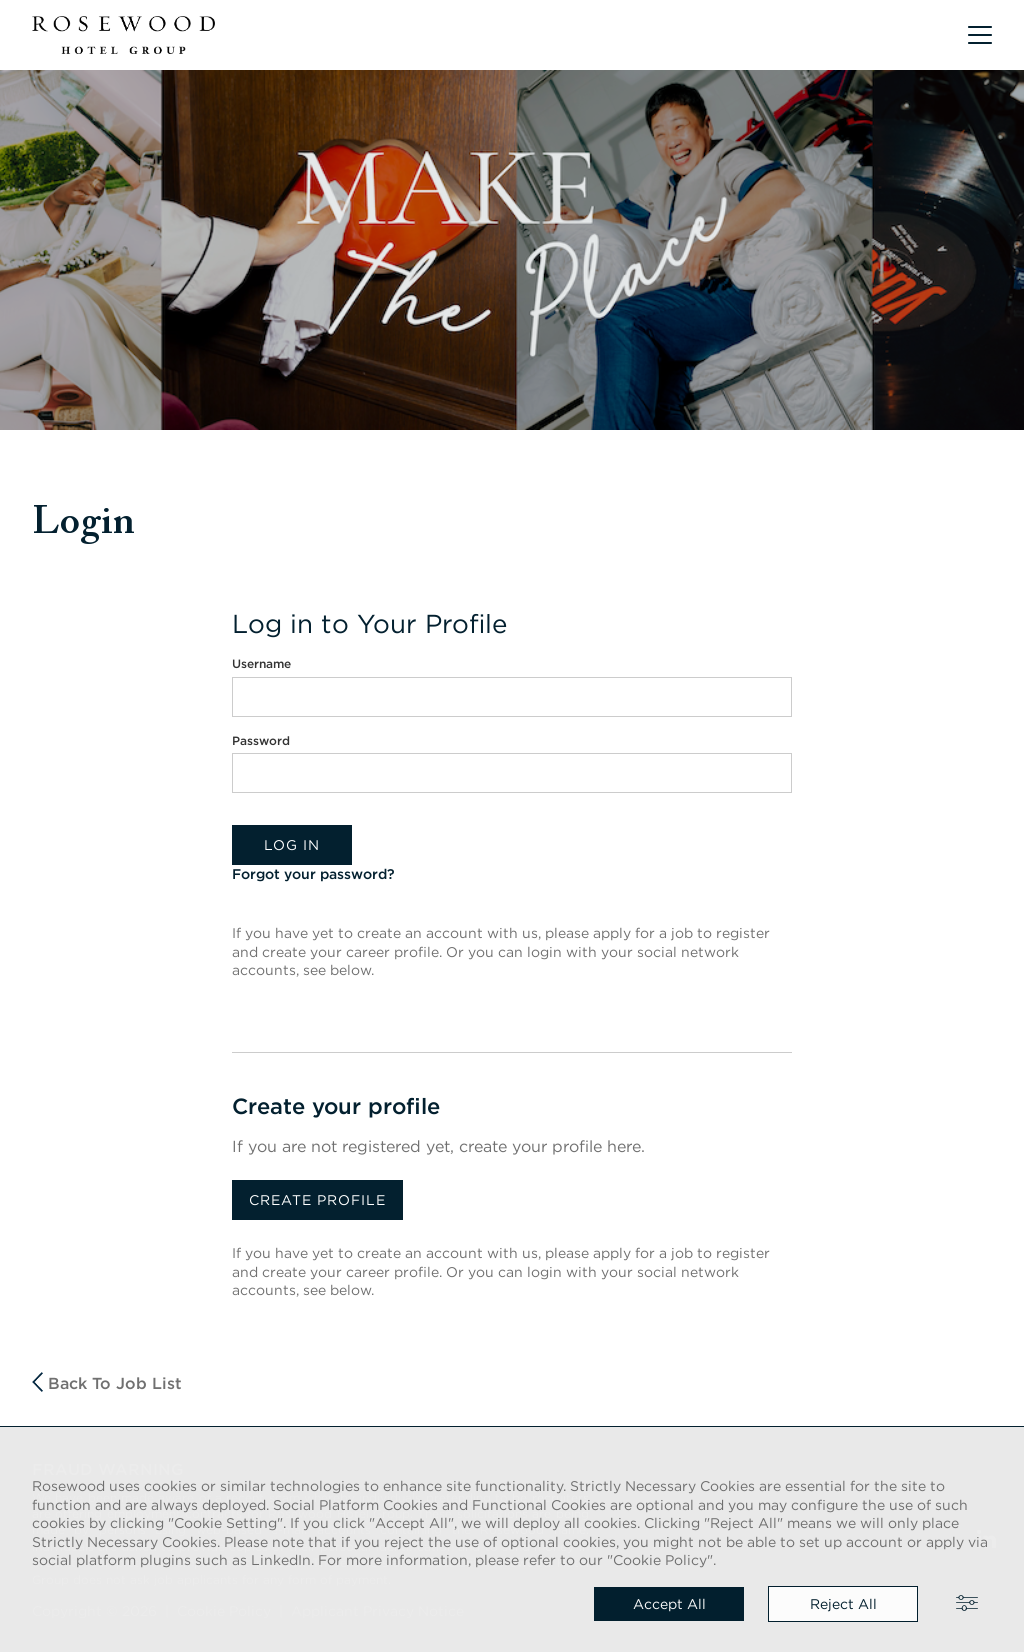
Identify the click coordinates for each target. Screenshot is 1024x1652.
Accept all (669, 1604)
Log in (292, 845)
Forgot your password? (313, 874)
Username (261, 663)
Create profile (317, 1200)
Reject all (843, 1604)
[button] (980, 35)
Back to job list (107, 1382)
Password (261, 740)
